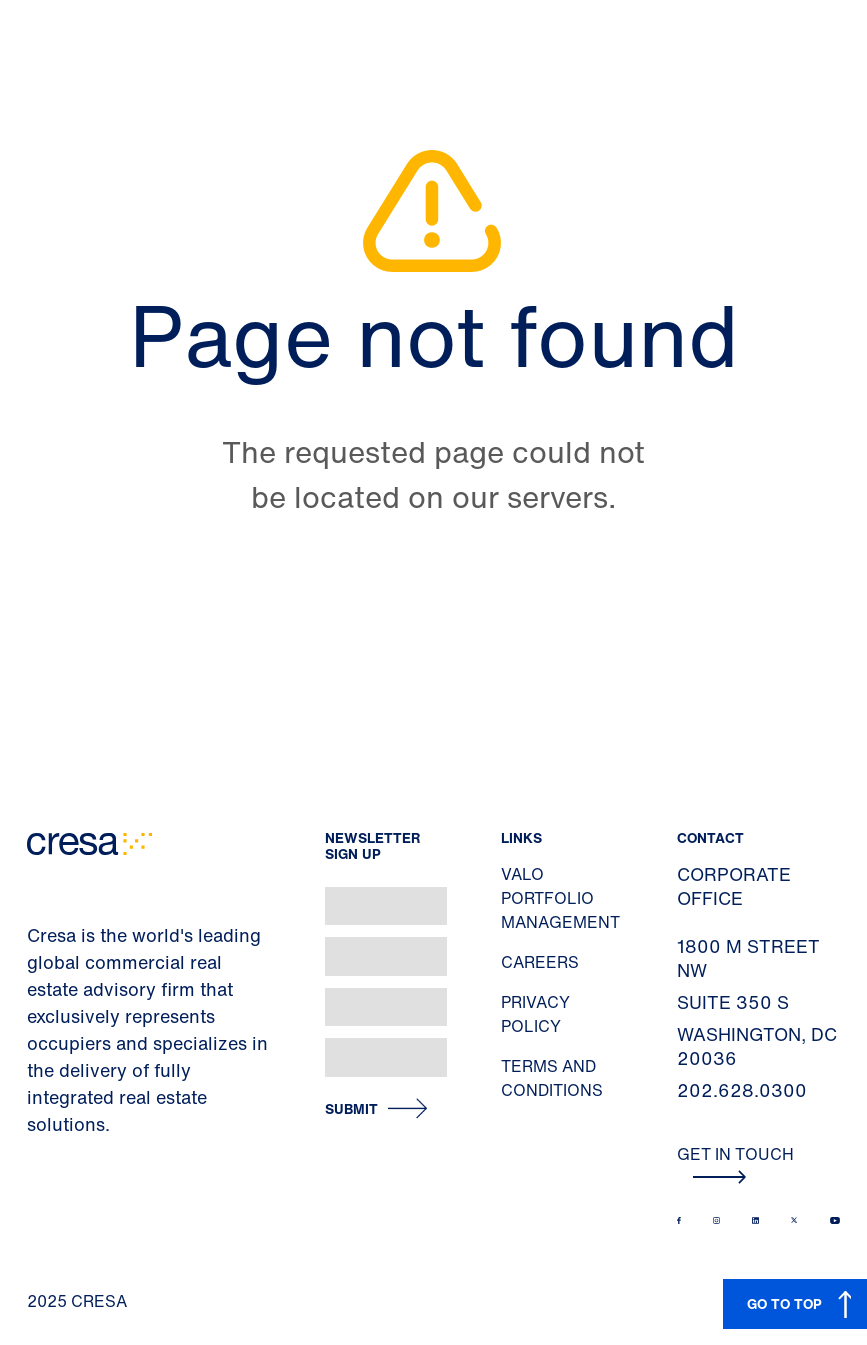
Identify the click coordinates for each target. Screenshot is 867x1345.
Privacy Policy (535, 1014)
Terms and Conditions (552, 1078)
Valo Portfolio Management (560, 898)
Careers (540, 962)
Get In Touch (735, 1163)
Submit (351, 1109)
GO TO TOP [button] (784, 1303)
